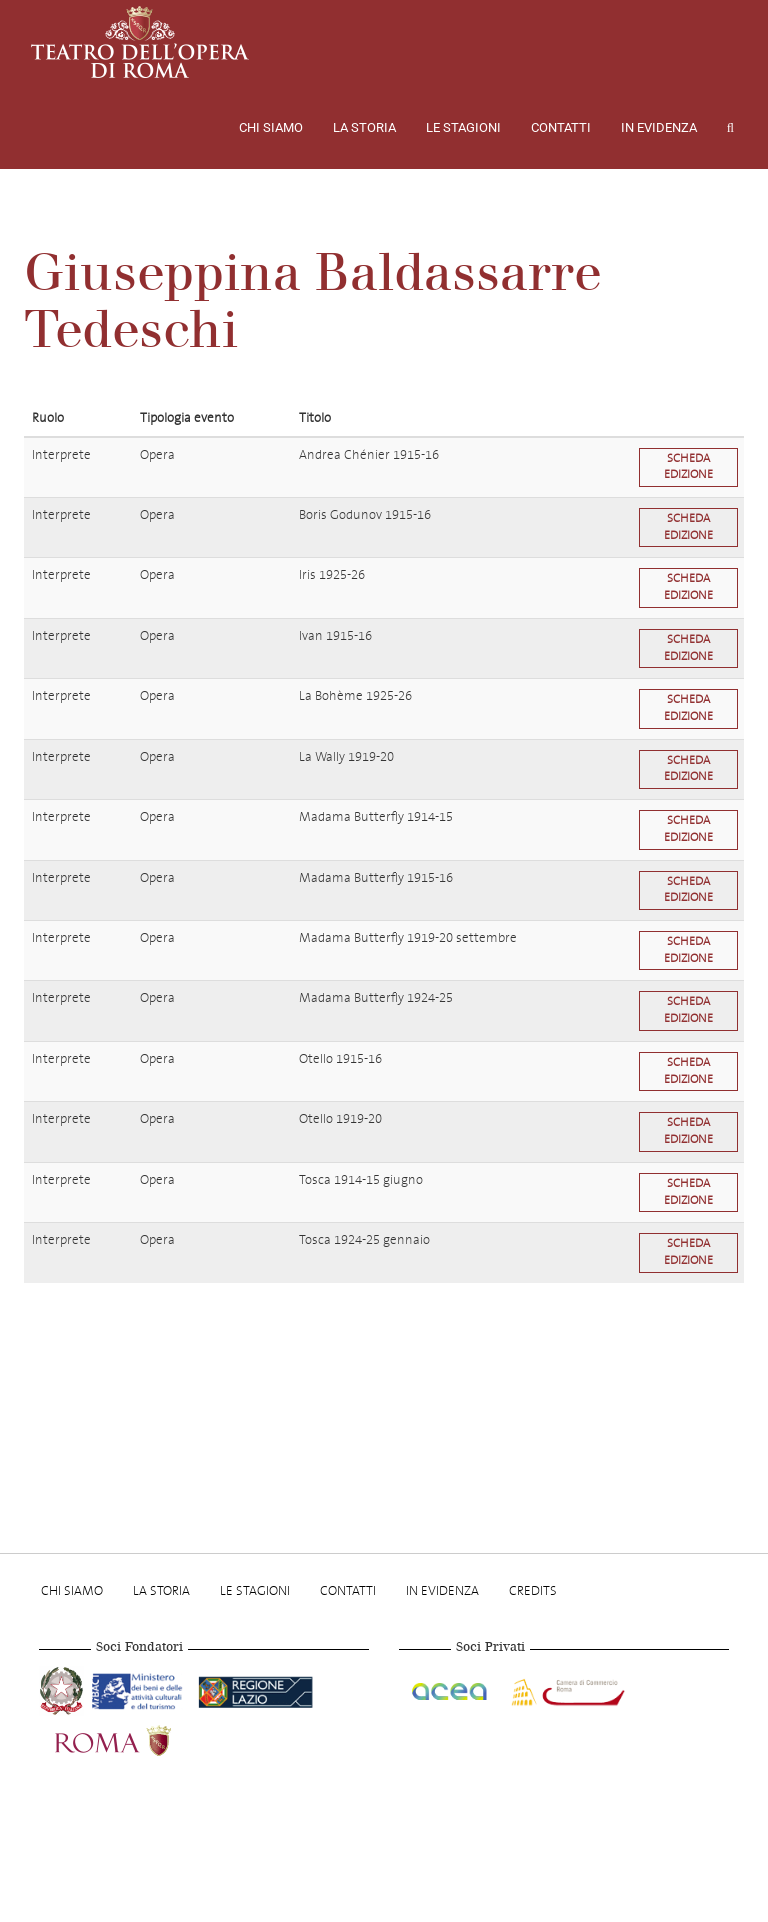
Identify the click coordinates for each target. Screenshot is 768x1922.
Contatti (561, 127)
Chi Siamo (271, 127)
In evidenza (659, 127)
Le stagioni (463, 127)
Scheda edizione (688, 467)
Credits (533, 1590)
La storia (364, 127)
